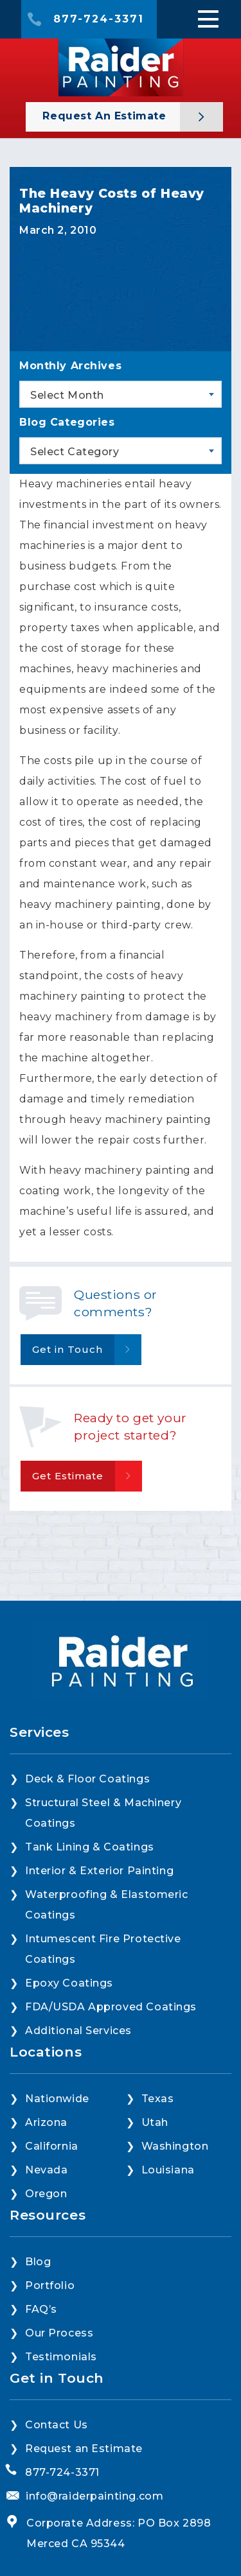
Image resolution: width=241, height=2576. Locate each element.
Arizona (46, 2122)
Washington (175, 2146)
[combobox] (120, 394)
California (51, 2146)
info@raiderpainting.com (94, 2496)
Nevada (46, 2170)
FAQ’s (41, 2309)
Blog (38, 2262)
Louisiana (168, 2170)
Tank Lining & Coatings (89, 1847)
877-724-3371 (98, 19)
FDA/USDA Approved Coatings (111, 2007)
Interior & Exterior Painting (99, 1871)
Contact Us (56, 2425)
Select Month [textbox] (67, 395)
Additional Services (78, 2030)
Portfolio (50, 2285)
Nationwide (57, 2099)
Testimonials (61, 2357)
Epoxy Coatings (69, 1983)
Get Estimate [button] (67, 1476)
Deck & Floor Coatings (87, 1779)
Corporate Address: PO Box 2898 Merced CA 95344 (118, 2533)
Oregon (46, 2194)
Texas (157, 2099)
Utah (154, 2122)
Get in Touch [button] (67, 1349)
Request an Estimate (106, 116)
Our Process (59, 2333)
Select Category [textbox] (75, 452)
